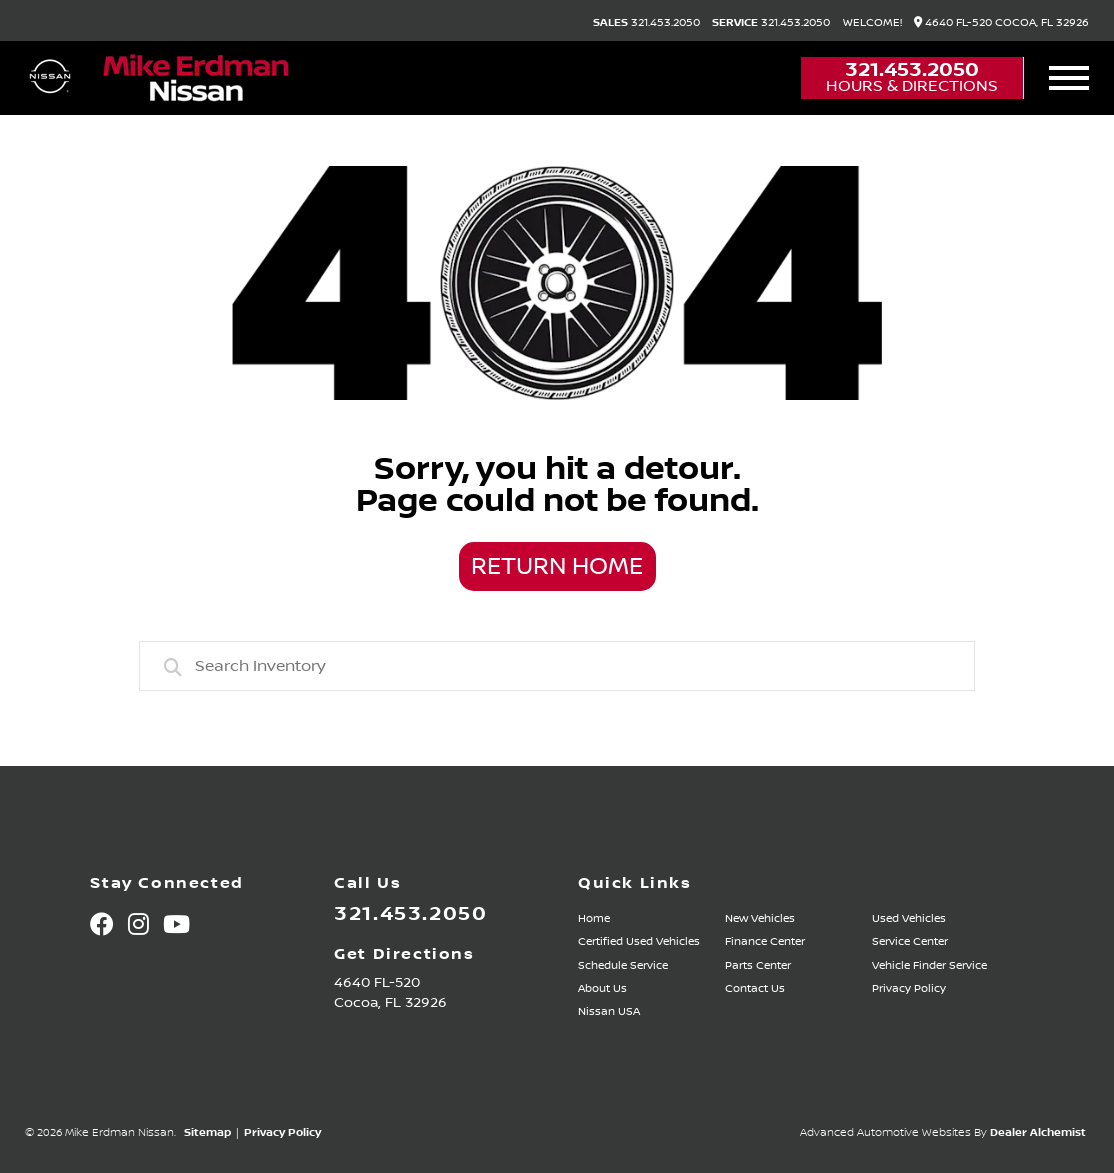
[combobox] (557, 666)
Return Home (557, 567)
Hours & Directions (912, 86)
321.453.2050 (646, 23)
